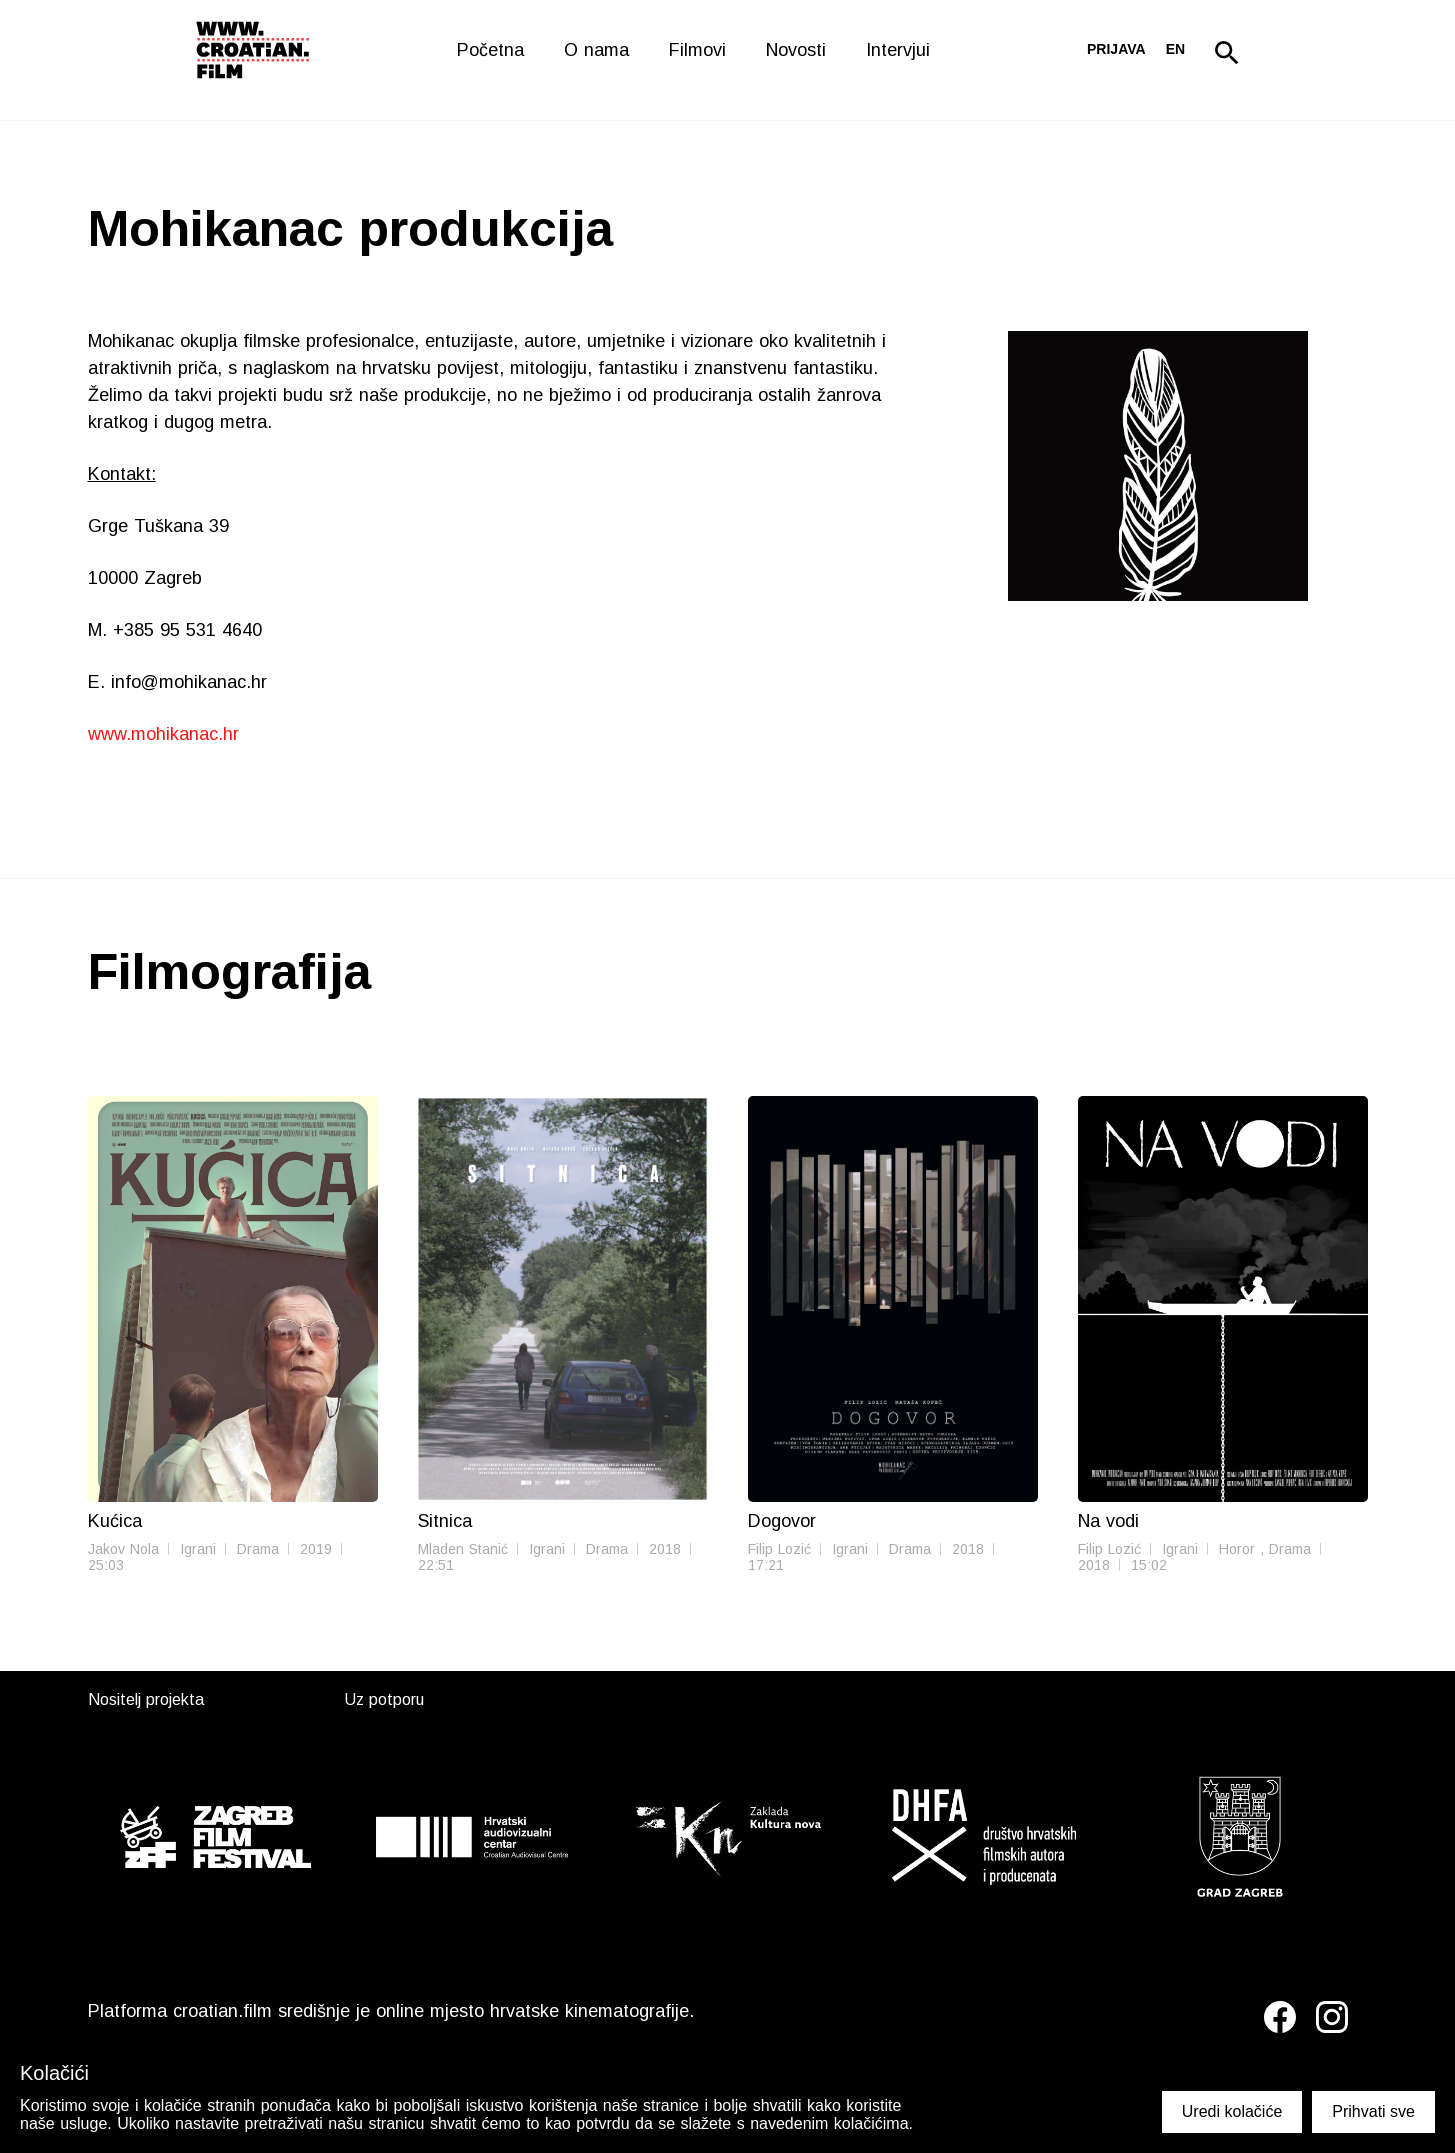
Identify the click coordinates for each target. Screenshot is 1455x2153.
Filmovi (697, 50)
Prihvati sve (1373, 2111)
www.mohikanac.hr (163, 734)
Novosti (796, 50)
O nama (596, 50)
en (1175, 49)
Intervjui (898, 50)
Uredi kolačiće (1232, 2111)
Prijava (1116, 49)
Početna (490, 50)
